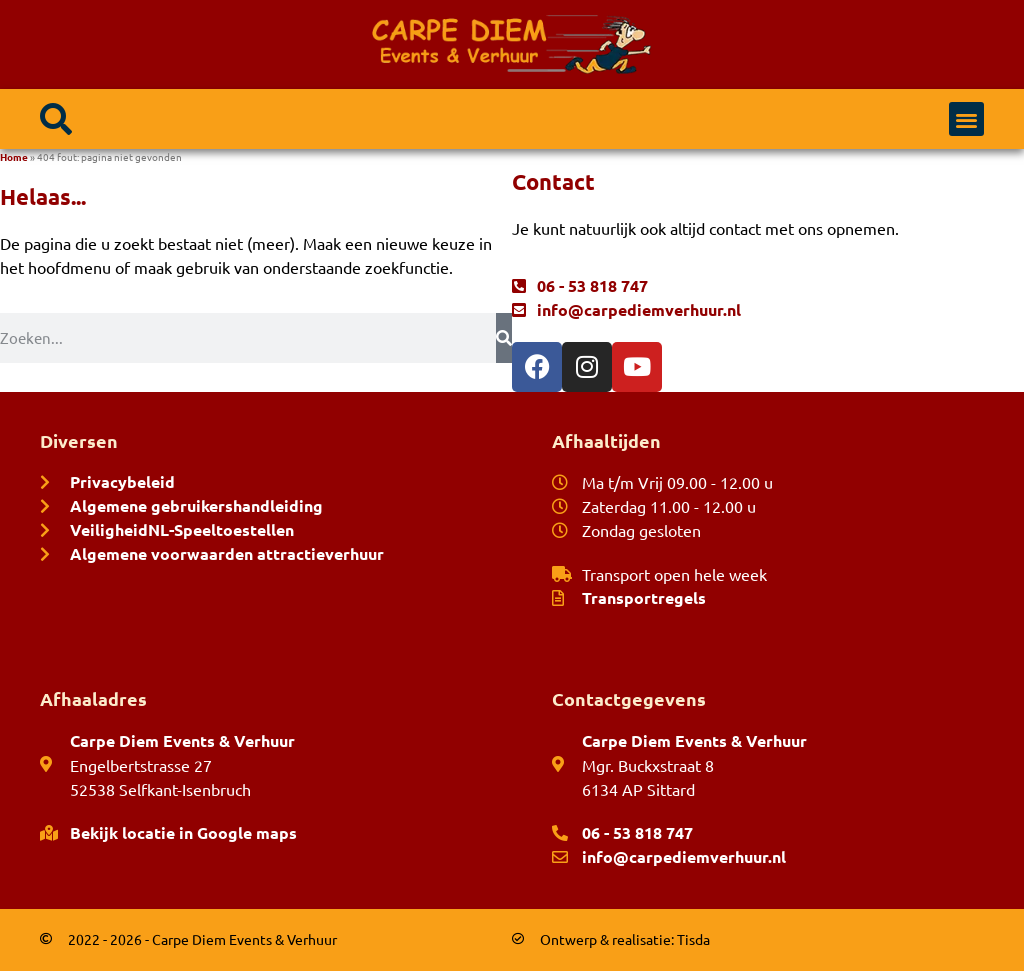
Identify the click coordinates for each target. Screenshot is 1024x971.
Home (14, 156)
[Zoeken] (504, 338)
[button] (56, 119)
